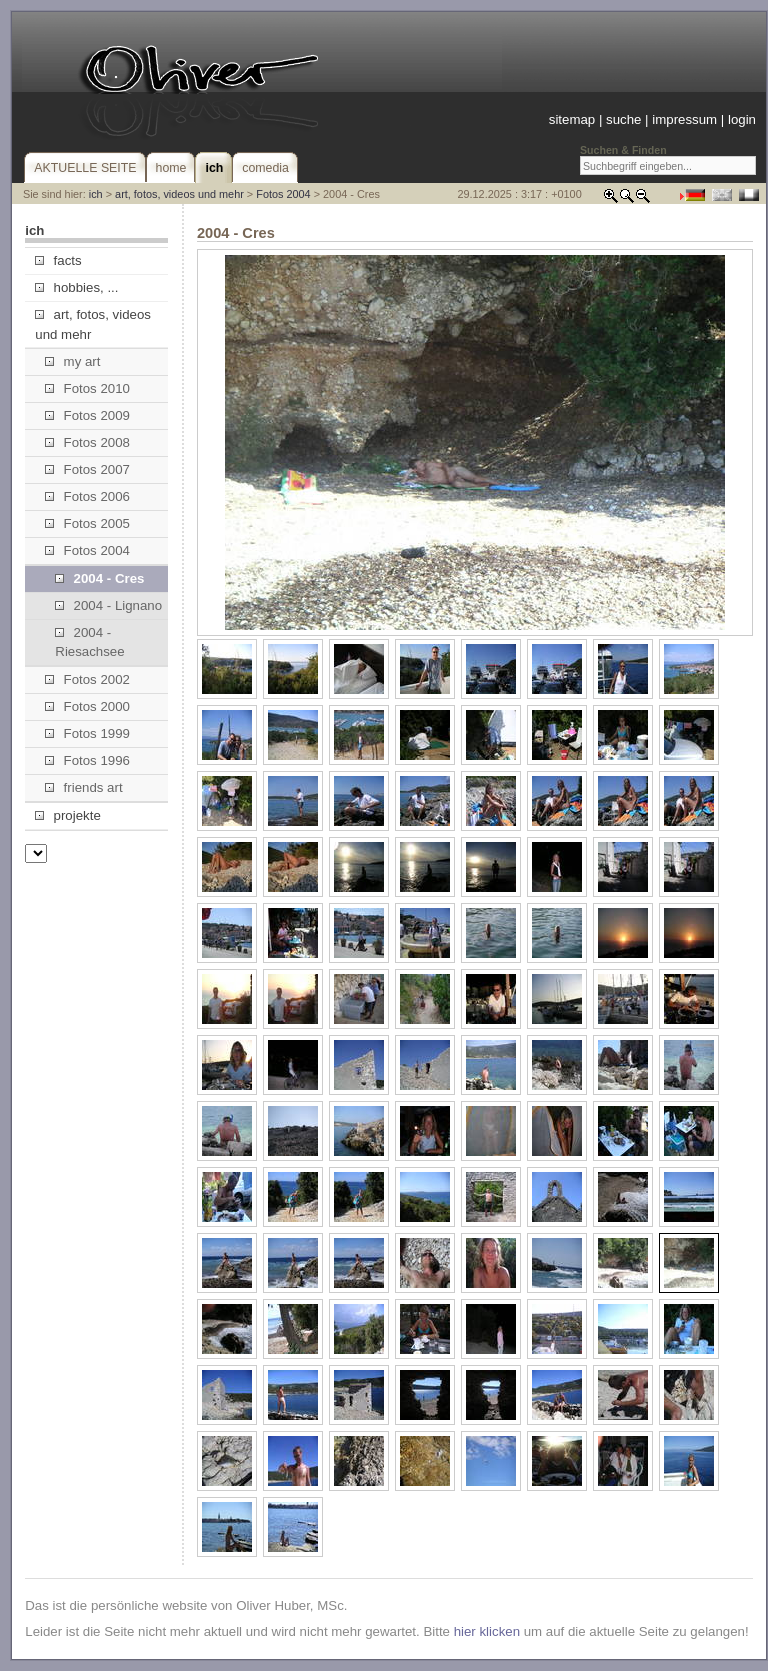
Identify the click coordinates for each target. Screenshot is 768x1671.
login (742, 119)
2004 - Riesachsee (89, 642)
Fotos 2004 (283, 194)
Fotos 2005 (87, 523)
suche (623, 119)
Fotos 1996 (87, 760)
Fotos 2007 (87, 469)
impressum (684, 119)
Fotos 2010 (87, 388)
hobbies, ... (76, 287)
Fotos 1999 (87, 733)
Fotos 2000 (87, 706)
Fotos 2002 (87, 679)
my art (72, 361)
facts (58, 260)
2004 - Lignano (108, 605)
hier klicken (487, 1631)
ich (96, 194)
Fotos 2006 (87, 496)
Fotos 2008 (87, 442)
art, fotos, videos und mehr (179, 194)
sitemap (572, 119)
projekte (67, 815)
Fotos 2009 (87, 415)
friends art (83, 787)
